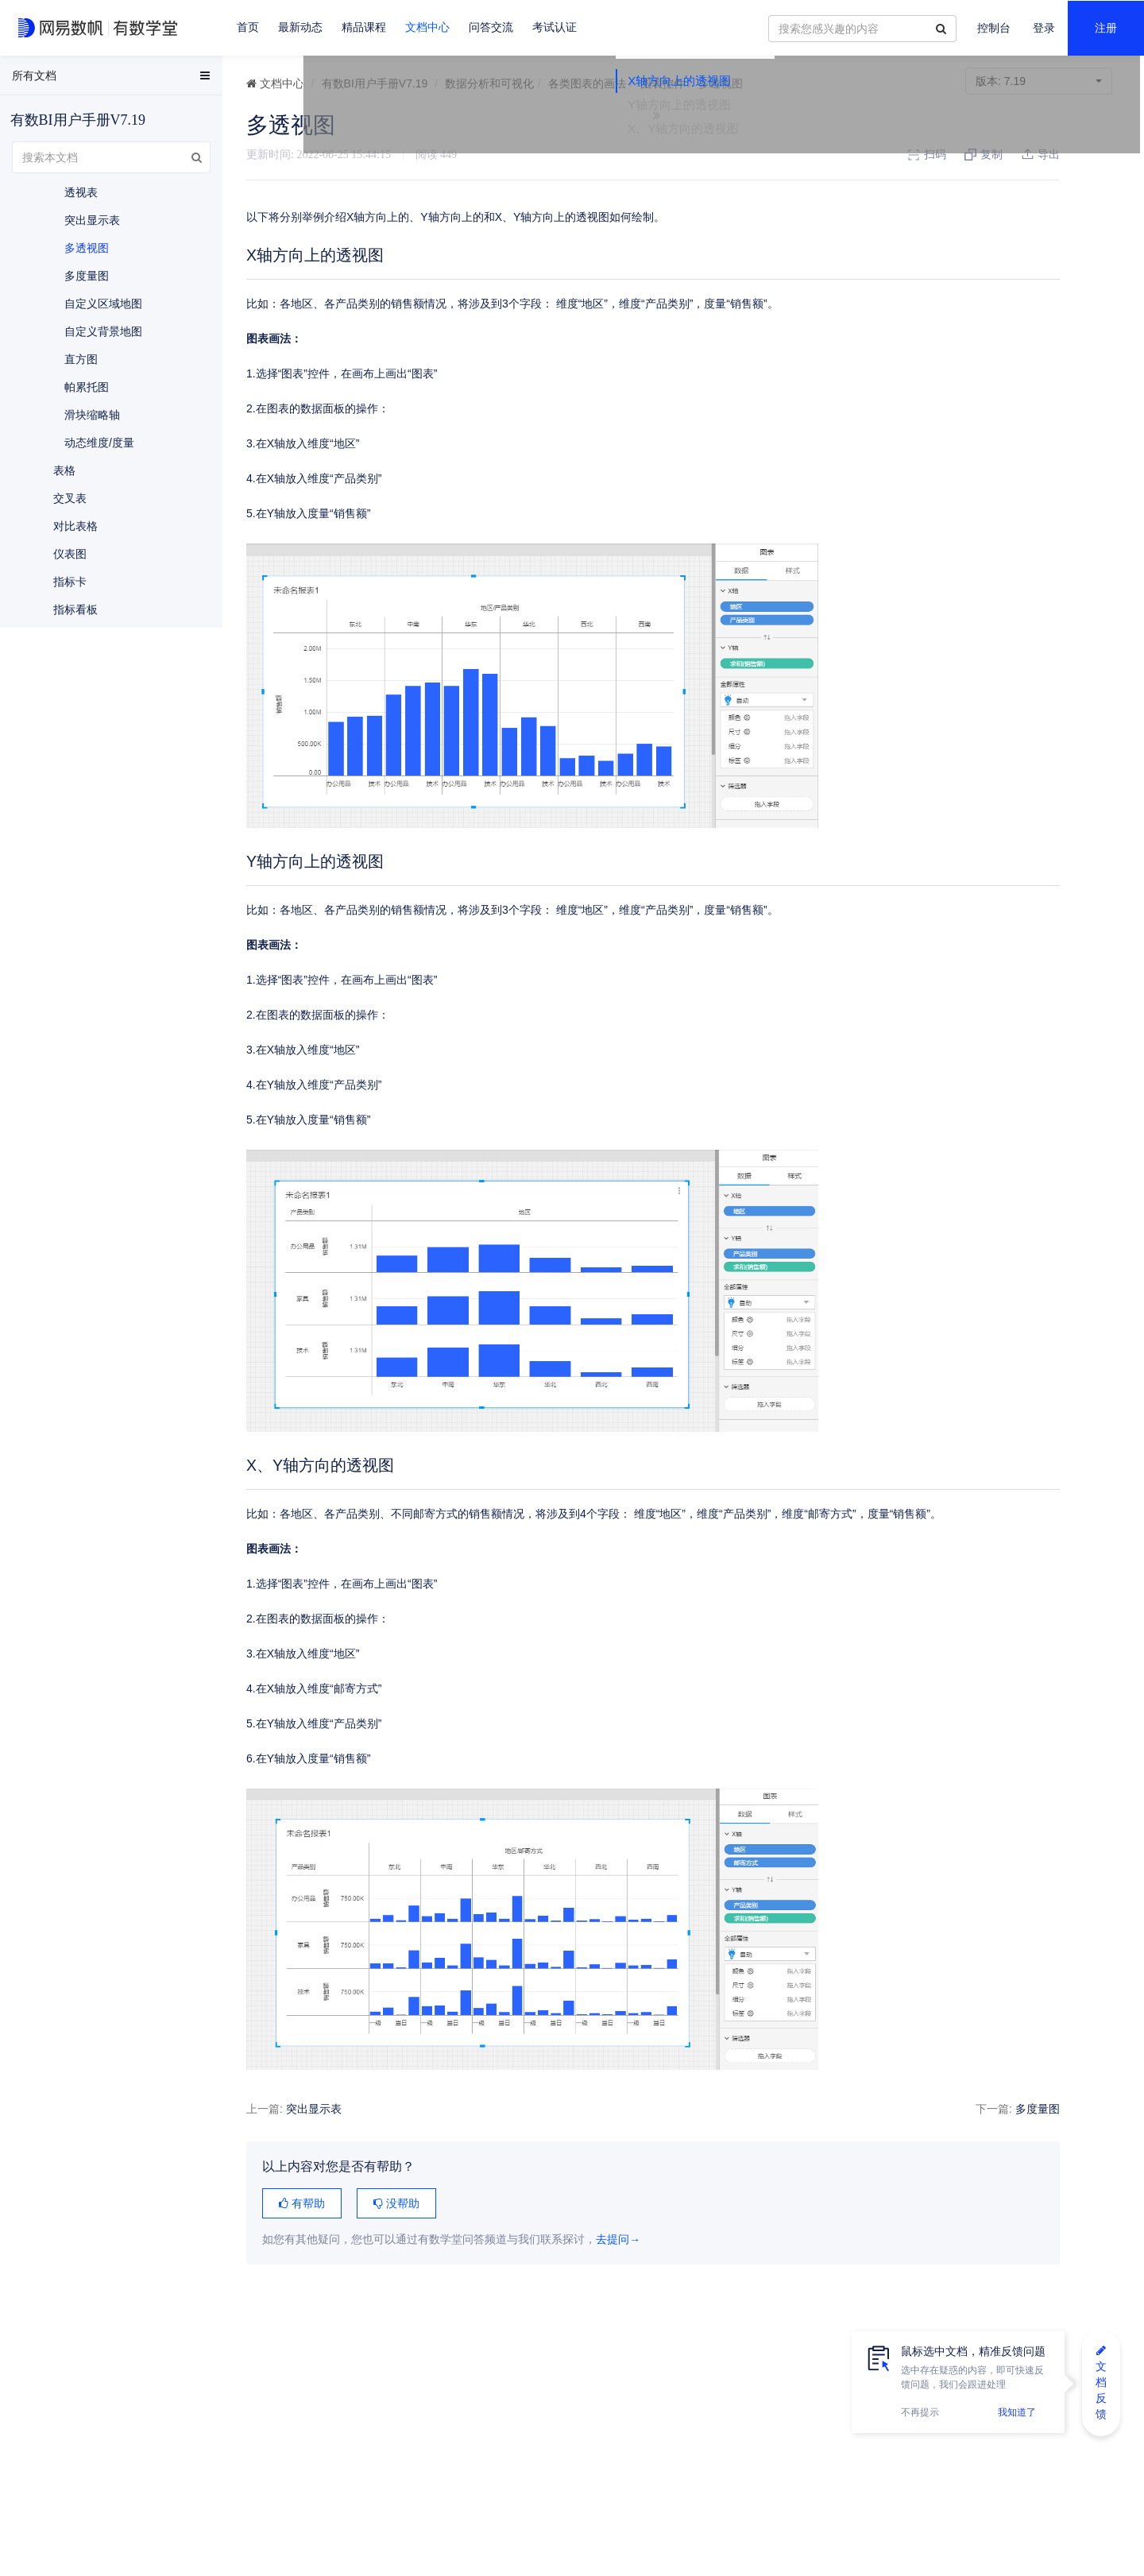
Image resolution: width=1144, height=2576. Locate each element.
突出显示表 (314, 2131)
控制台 (994, 28)
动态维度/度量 (99, 442)
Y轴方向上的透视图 (1017, 177)
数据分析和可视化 (489, 83)
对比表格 (75, 526)
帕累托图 (86, 387)
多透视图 (86, 248)
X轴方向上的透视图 (1017, 153)
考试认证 (554, 27)
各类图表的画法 (587, 83)
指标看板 (75, 609)
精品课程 (364, 27)
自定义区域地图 (103, 303)
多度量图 (907, 2131)
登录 (1044, 28)
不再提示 (920, 2412)
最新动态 (300, 27)
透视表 (81, 192)
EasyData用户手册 (50, 78)
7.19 (1039, 81)
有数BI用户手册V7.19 (375, 83)
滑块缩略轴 (92, 414)
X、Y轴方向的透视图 (1021, 200)
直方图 (81, 359)
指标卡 (70, 581)
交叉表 (70, 498)
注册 (1106, 28)
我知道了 (1017, 2412)
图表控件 (662, 83)
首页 (248, 27)
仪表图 (70, 553)
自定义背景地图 (103, 331)
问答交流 (491, 27)
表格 (64, 470)
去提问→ (618, 2262)
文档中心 (427, 27)
